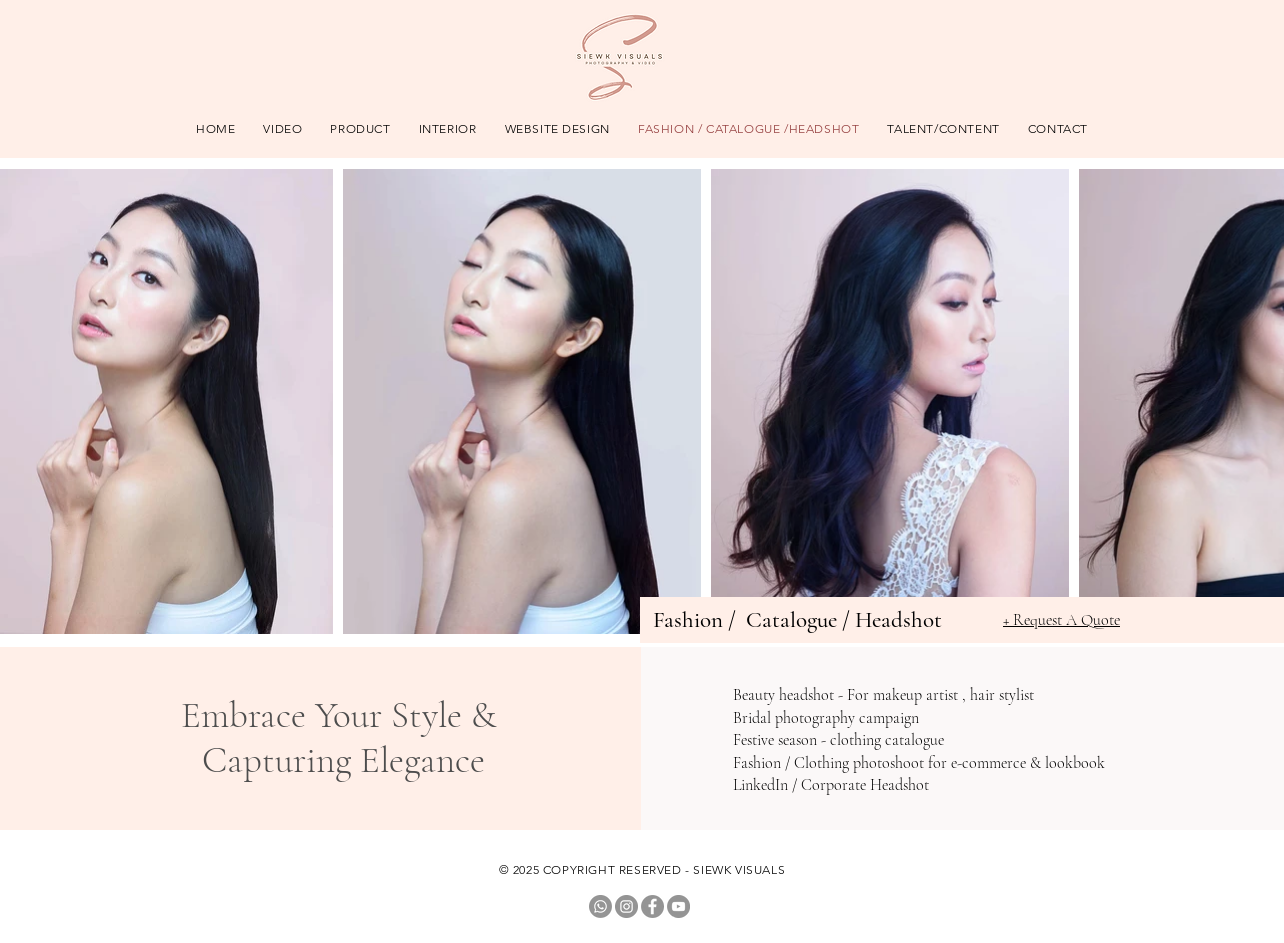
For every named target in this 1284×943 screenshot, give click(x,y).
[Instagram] (626, 906)
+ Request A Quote (1061, 620)
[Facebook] (652, 906)
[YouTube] (678, 906)
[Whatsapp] (600, 906)
